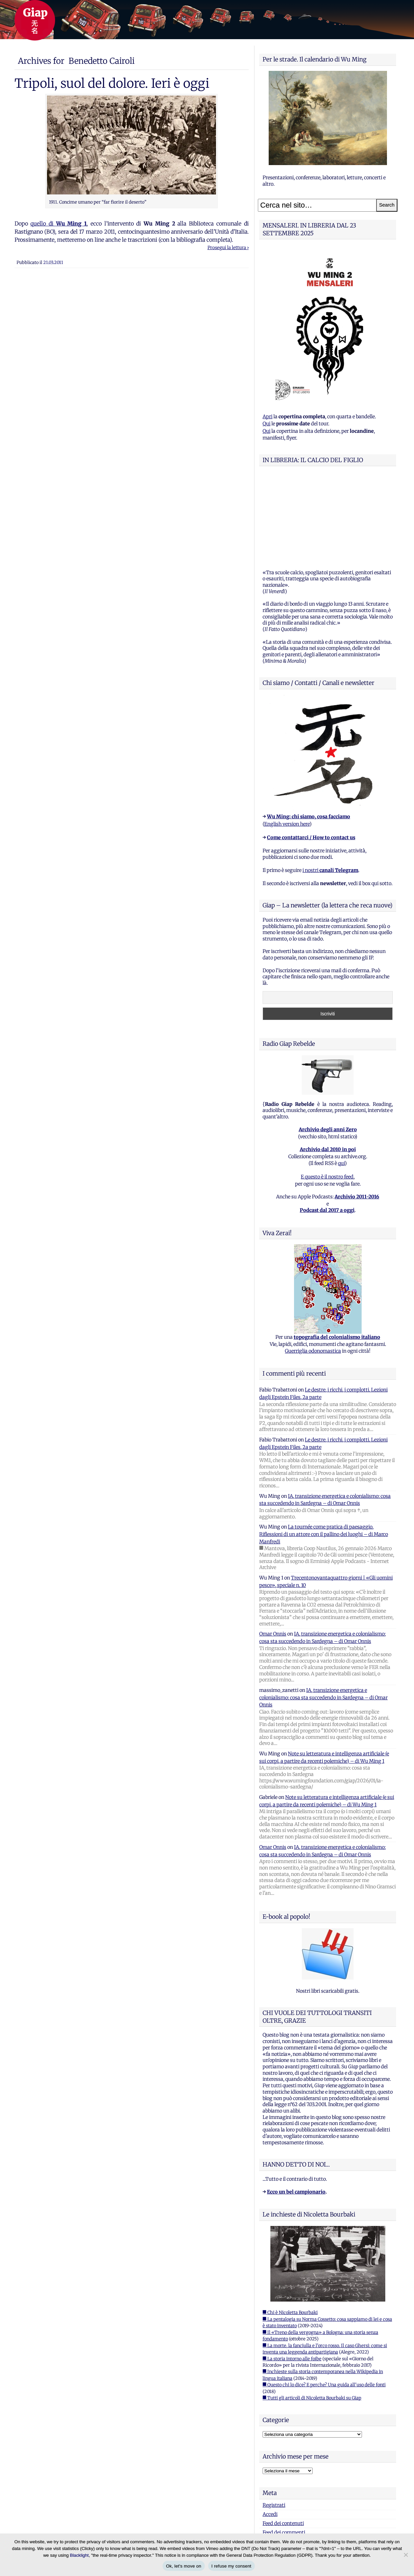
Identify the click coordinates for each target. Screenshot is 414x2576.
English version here (287, 740)
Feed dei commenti (284, 2448)
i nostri (330, 786)
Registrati (274, 2421)
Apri (267, 417)
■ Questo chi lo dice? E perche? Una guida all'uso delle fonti (324, 2300)
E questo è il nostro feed (327, 1092)
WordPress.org (279, 2457)
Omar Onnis (272, 1549)
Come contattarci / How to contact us (311, 753)
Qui (266, 424)
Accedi (270, 2430)
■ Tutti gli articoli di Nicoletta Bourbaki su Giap (312, 2313)
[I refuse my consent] (405, 2554)
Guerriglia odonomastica (313, 1267)
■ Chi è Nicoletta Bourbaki (290, 2228)
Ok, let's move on (183, 2566)
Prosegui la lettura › (228, 247)
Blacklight (79, 2555)
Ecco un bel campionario (296, 2107)
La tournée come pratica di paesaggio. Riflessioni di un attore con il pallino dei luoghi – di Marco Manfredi (323, 1449)
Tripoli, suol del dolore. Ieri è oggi (112, 83)
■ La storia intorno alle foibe (292, 2274)
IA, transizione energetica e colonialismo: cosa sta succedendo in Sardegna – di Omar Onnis (323, 1613)
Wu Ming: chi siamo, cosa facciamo (308, 732)
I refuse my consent (231, 2566)
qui (341, 1079)
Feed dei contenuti (283, 2439)
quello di (58, 223)
